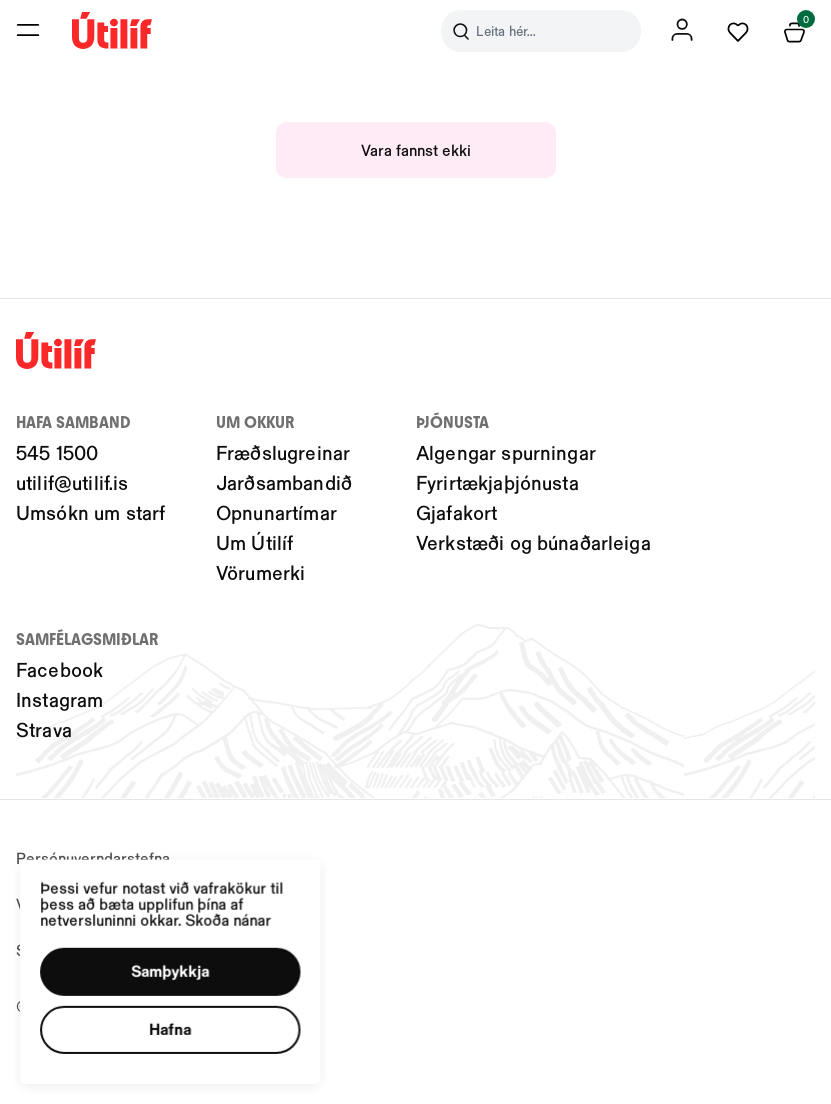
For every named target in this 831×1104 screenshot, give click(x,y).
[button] (186, 960)
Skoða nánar (249, 902)
